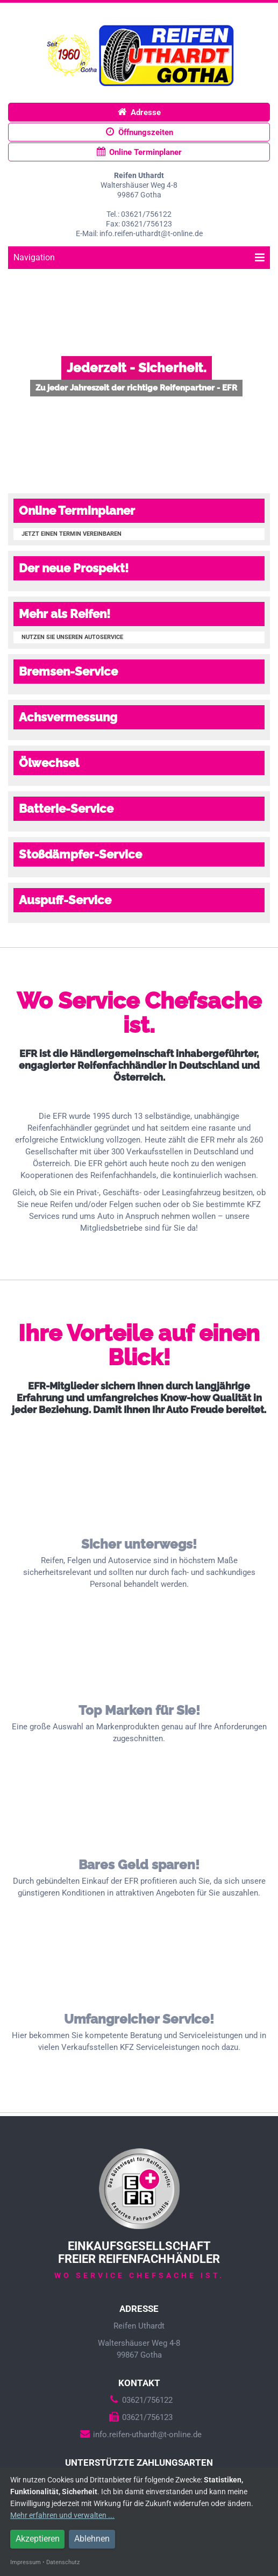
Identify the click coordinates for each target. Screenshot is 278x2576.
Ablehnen (92, 2539)
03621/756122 (139, 2400)
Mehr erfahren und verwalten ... (62, 2515)
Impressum (25, 2562)
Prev (14, 375)
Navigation (139, 257)
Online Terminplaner (139, 152)
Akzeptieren (38, 2539)
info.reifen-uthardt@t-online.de (139, 2434)
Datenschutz (63, 2562)
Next (264, 375)
